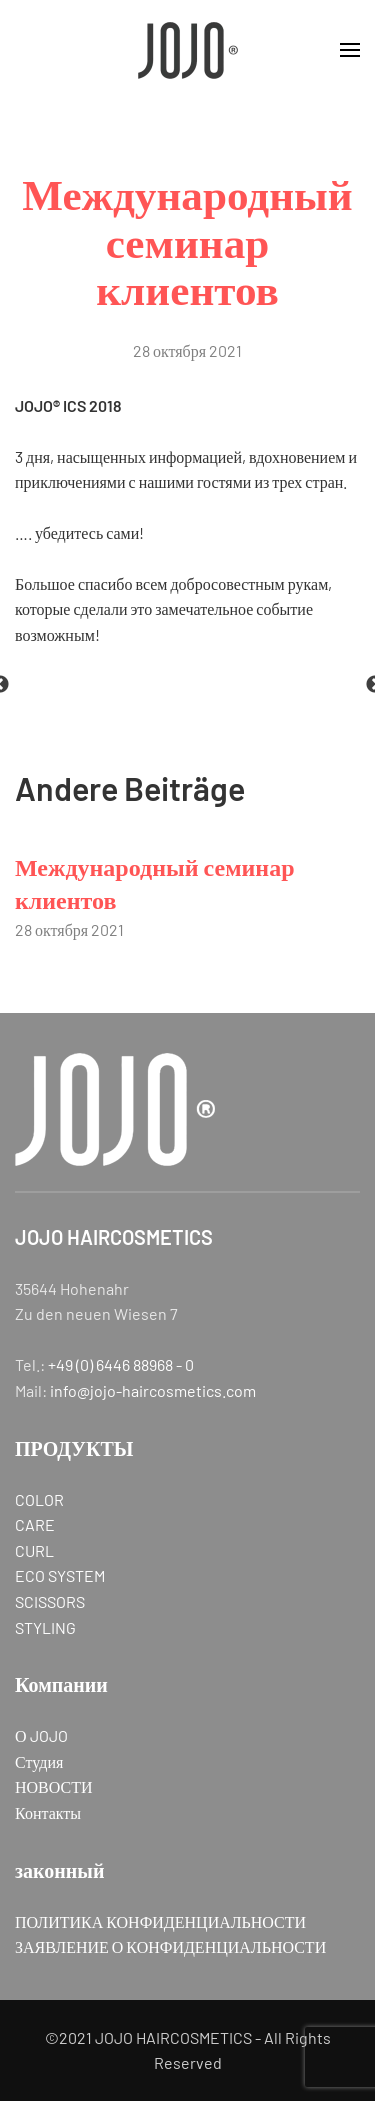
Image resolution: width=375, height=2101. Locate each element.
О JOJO (41, 1735)
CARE (35, 1524)
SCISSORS (50, 1601)
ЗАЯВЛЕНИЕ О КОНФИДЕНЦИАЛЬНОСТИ (170, 1946)
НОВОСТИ (54, 1786)
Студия (39, 1761)
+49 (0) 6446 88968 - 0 (121, 1364)
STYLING (45, 1627)
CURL (34, 1550)
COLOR (39, 1499)
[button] (350, 50)
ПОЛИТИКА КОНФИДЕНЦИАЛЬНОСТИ (160, 1921)
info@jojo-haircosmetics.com (153, 1390)
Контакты (48, 1812)
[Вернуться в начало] (188, 50)
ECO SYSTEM (60, 1575)
